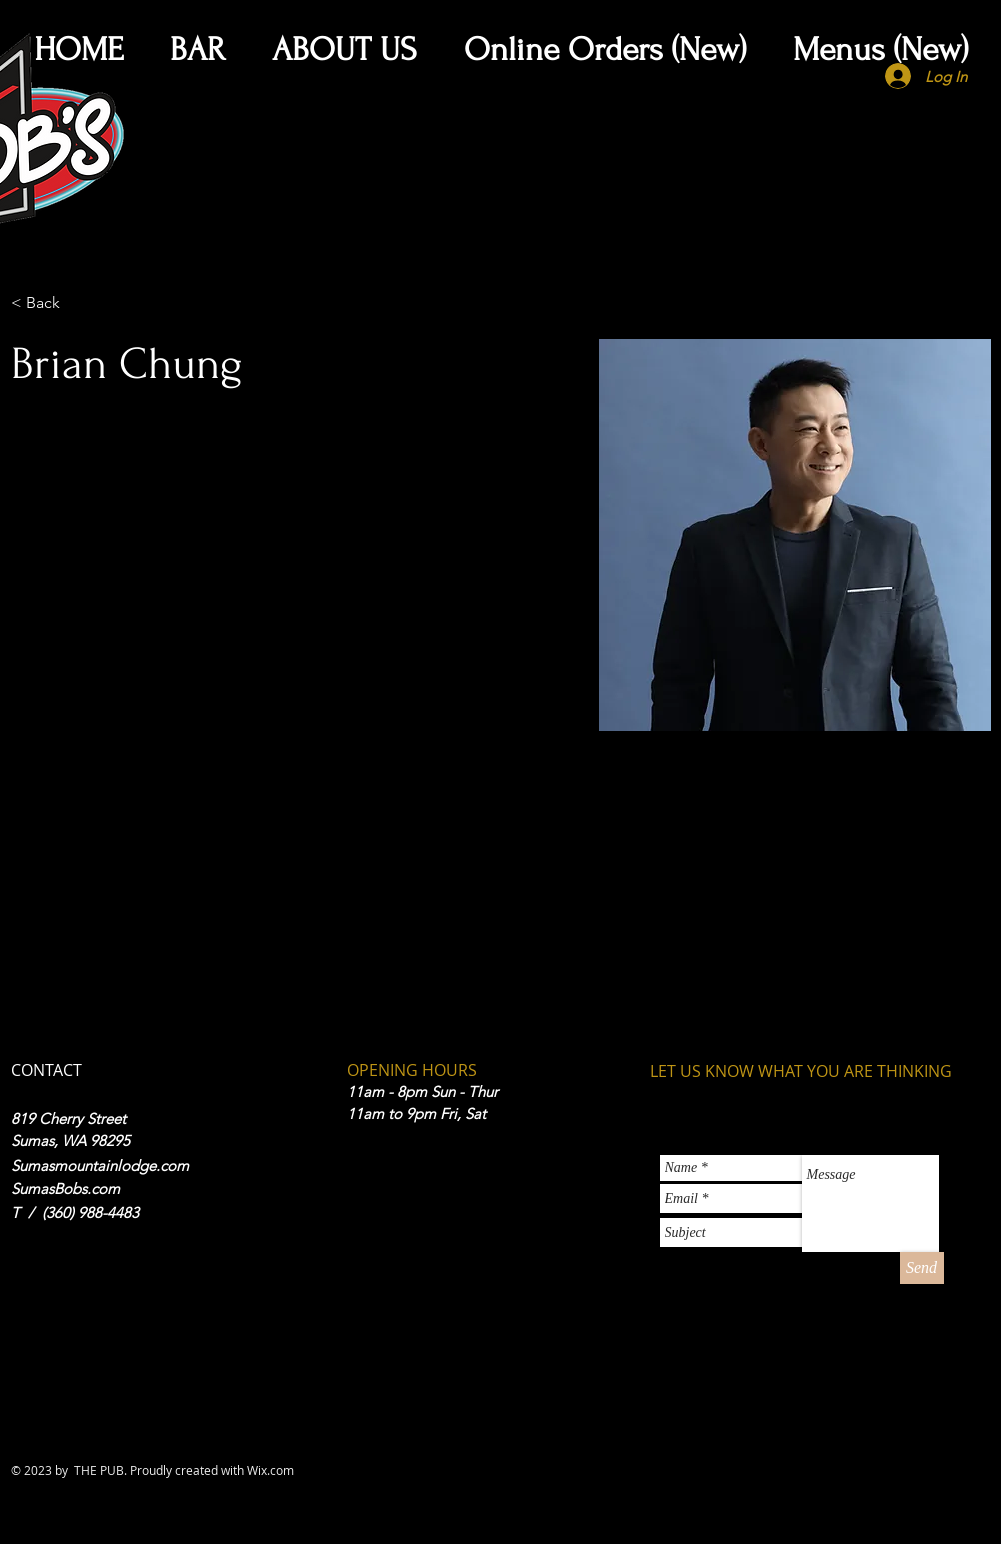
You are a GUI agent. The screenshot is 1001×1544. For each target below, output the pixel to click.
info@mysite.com (63, 918)
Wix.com (270, 1470)
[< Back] (50, 303)
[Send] (922, 1268)
